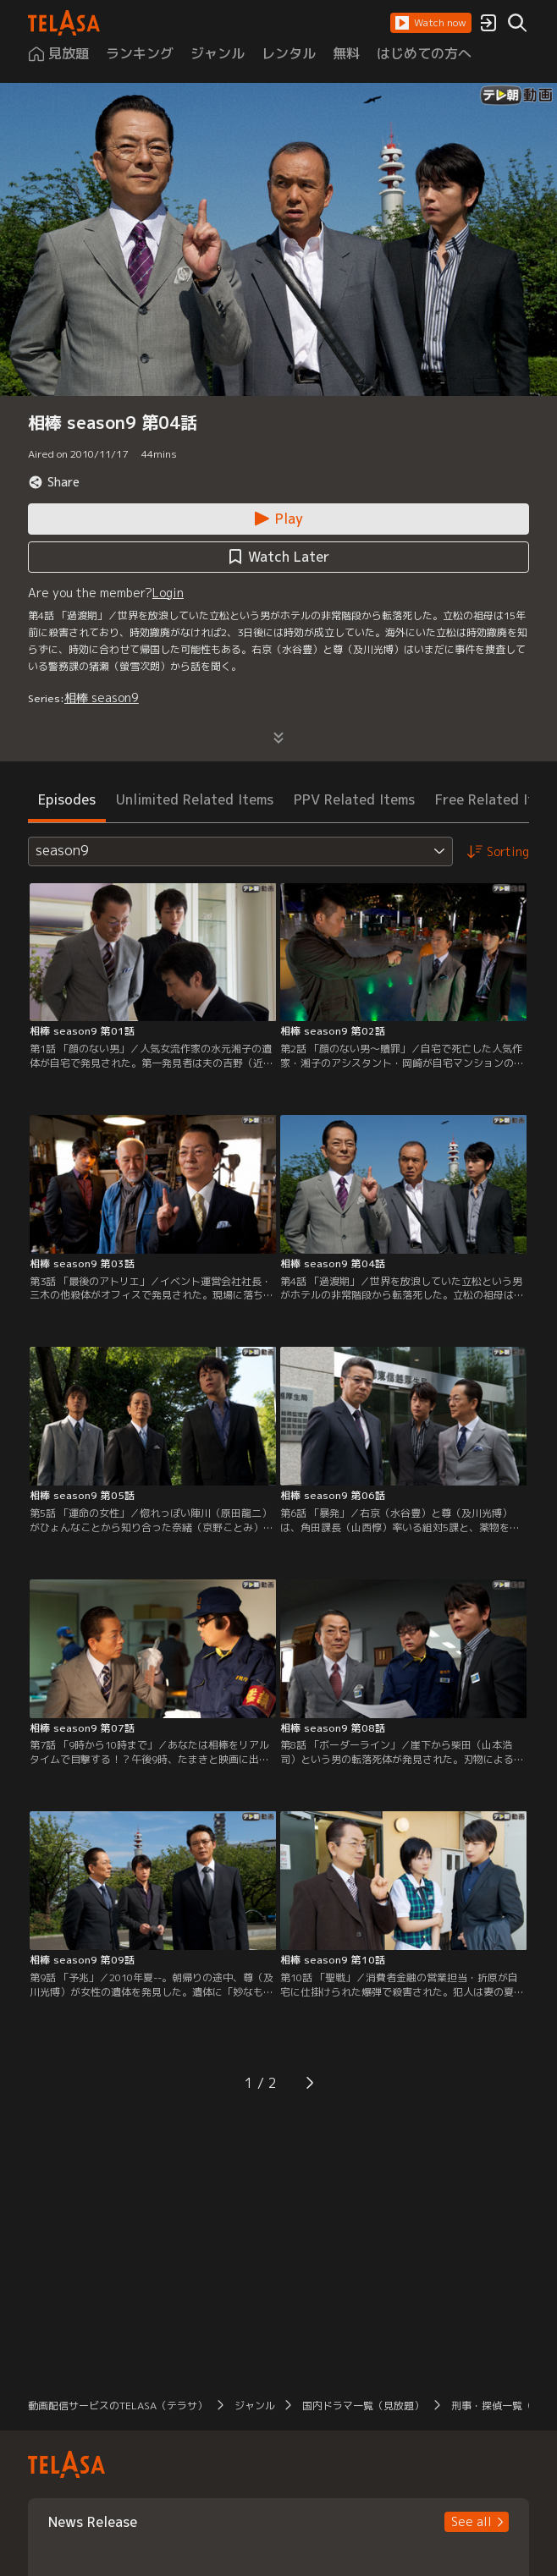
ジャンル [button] (254, 2405)
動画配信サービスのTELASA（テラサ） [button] (117, 2405)
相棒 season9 (101, 697)
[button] (431, 23)
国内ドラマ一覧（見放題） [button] (363, 2405)
